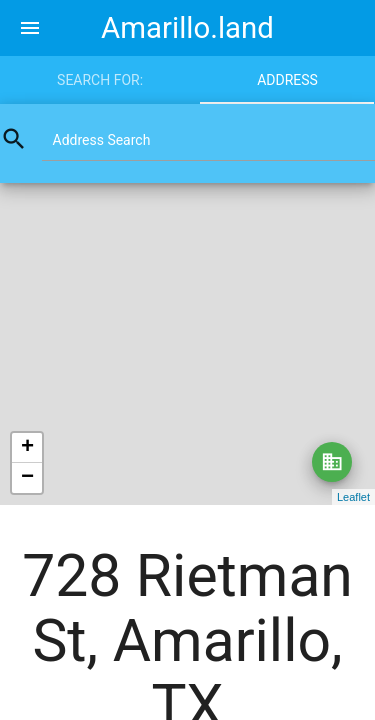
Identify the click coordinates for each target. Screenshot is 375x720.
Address (287, 80)
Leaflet (353, 497)
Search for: (100, 80)
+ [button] (27, 448)
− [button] (27, 478)
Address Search (102, 140)
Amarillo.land (187, 28)
